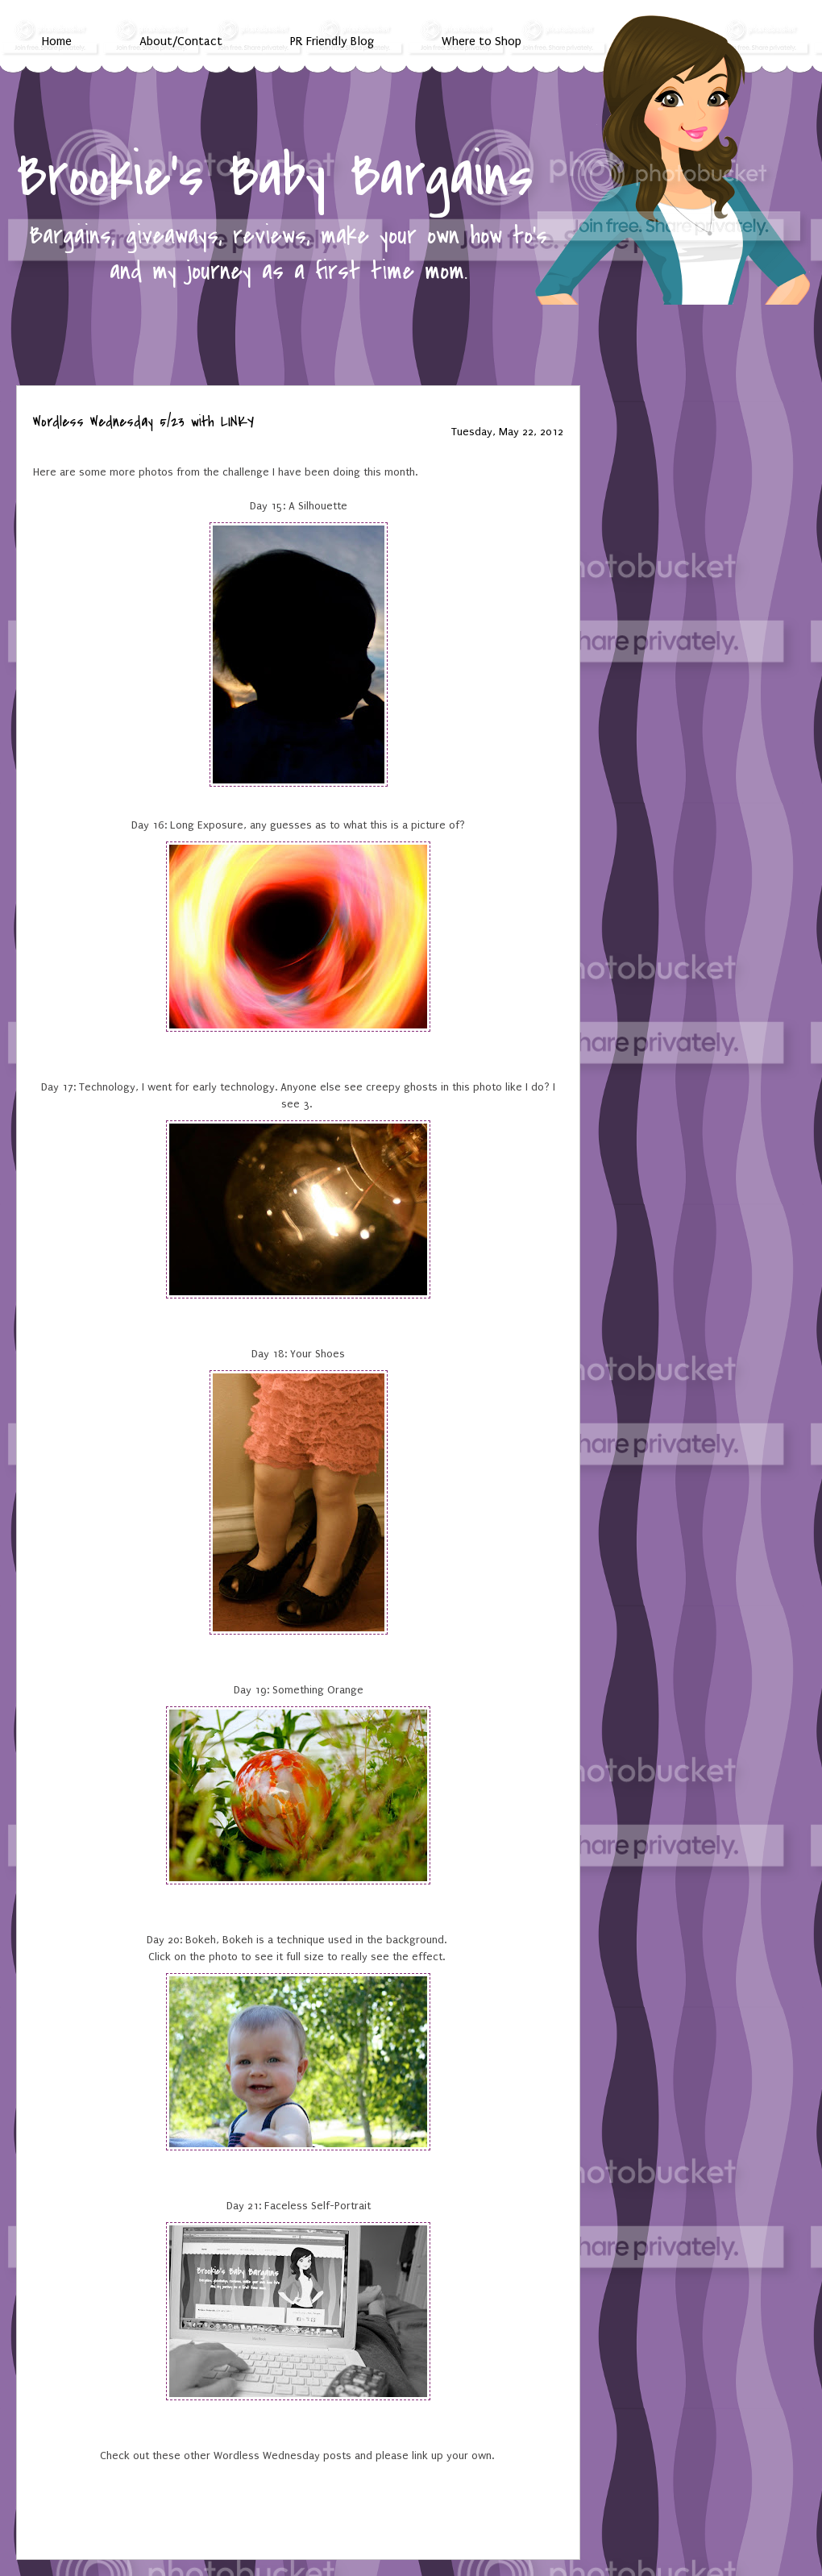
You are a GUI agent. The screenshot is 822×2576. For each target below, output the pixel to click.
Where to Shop (481, 41)
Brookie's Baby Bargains (274, 177)
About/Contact (180, 41)
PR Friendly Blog (332, 41)
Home (57, 41)
